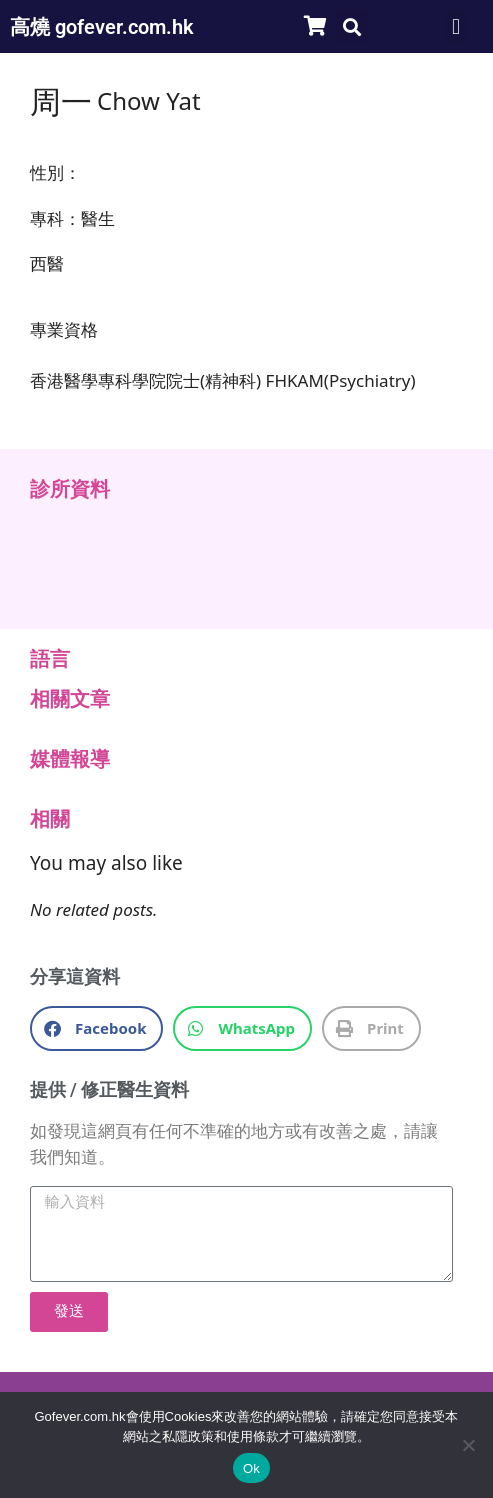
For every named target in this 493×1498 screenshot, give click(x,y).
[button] (352, 26)
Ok (251, 1468)
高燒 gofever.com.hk (102, 27)
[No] (468, 1445)
